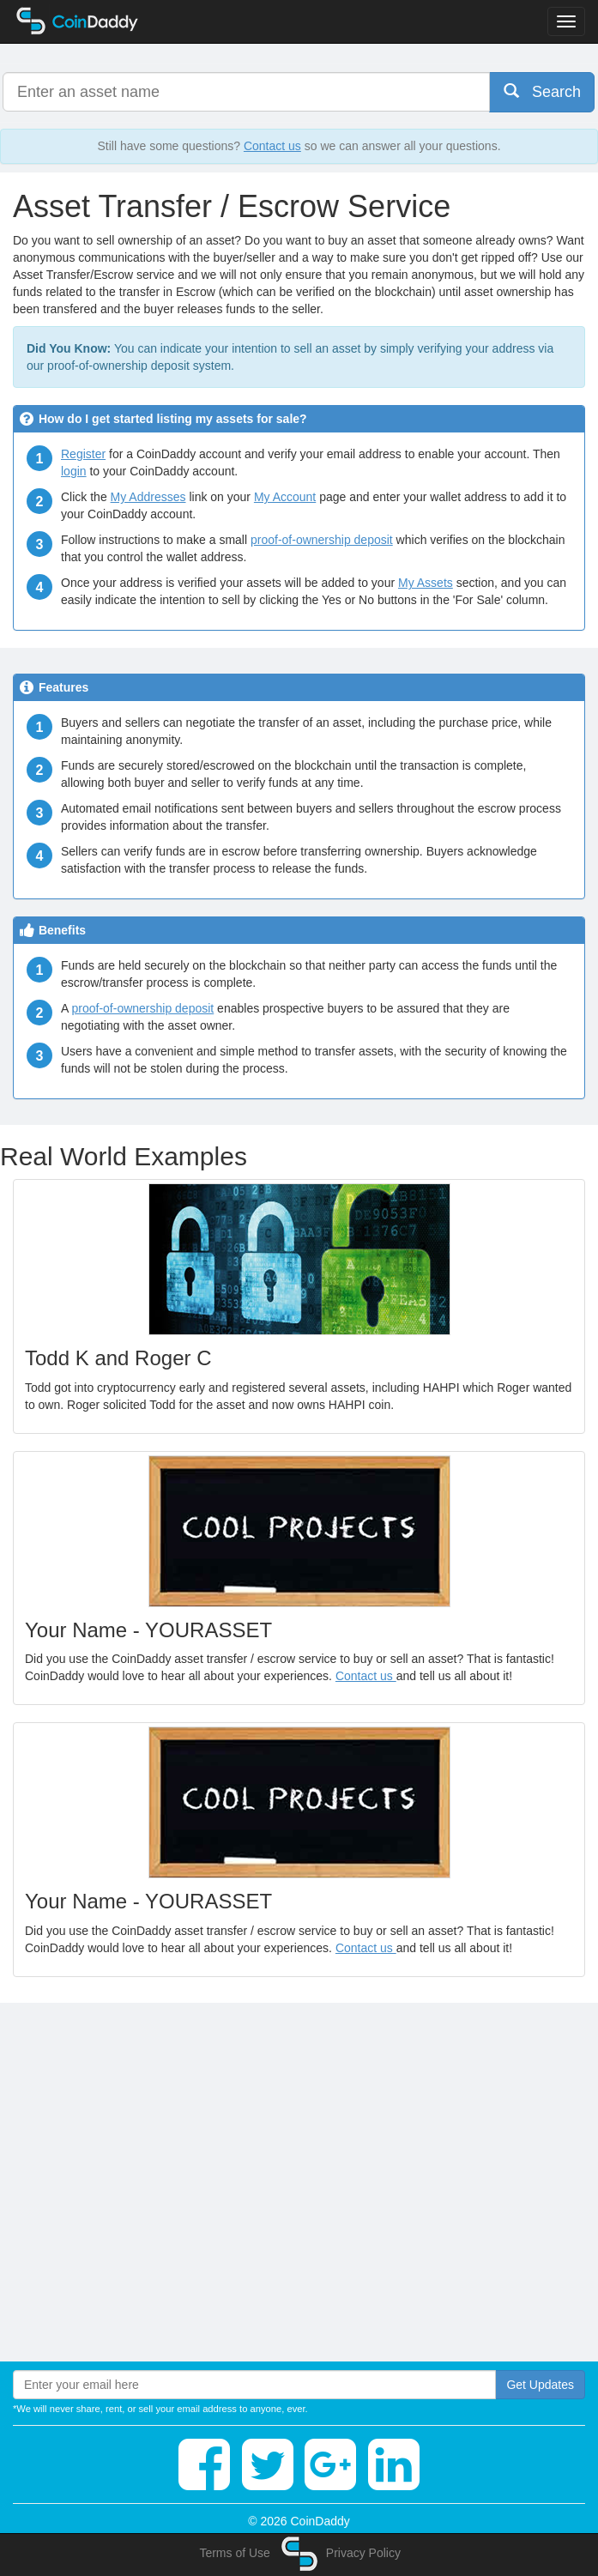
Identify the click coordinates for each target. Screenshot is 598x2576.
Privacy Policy (363, 2553)
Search (542, 91)
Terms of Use (234, 2553)
